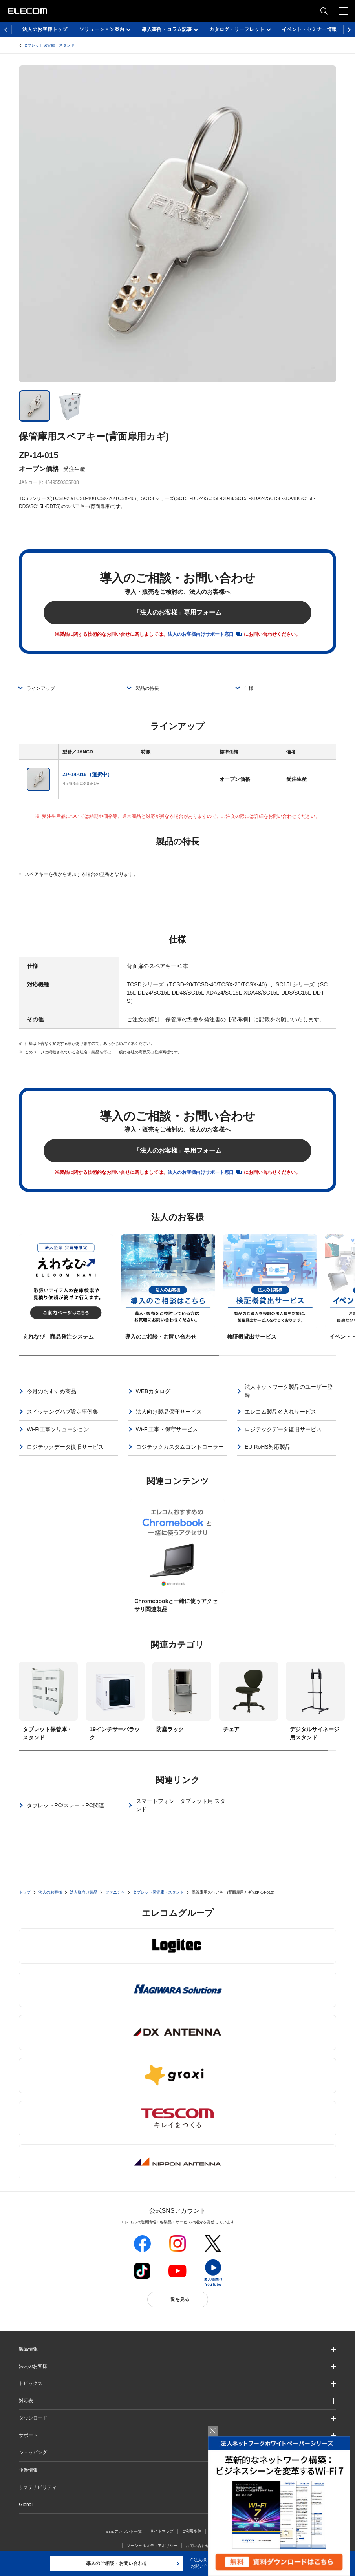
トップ (25, 1892)
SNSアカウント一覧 (124, 2531)
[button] (177, 2383)
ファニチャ (115, 1892)
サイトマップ (162, 2531)
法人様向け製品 (83, 1892)
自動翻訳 (225, 2545)
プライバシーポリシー (229, 2531)
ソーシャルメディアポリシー (152, 2545)
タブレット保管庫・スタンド (49, 45)
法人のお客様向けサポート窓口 (201, 634)
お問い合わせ (197, 2545)
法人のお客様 (50, 1892)
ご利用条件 (191, 2531)
